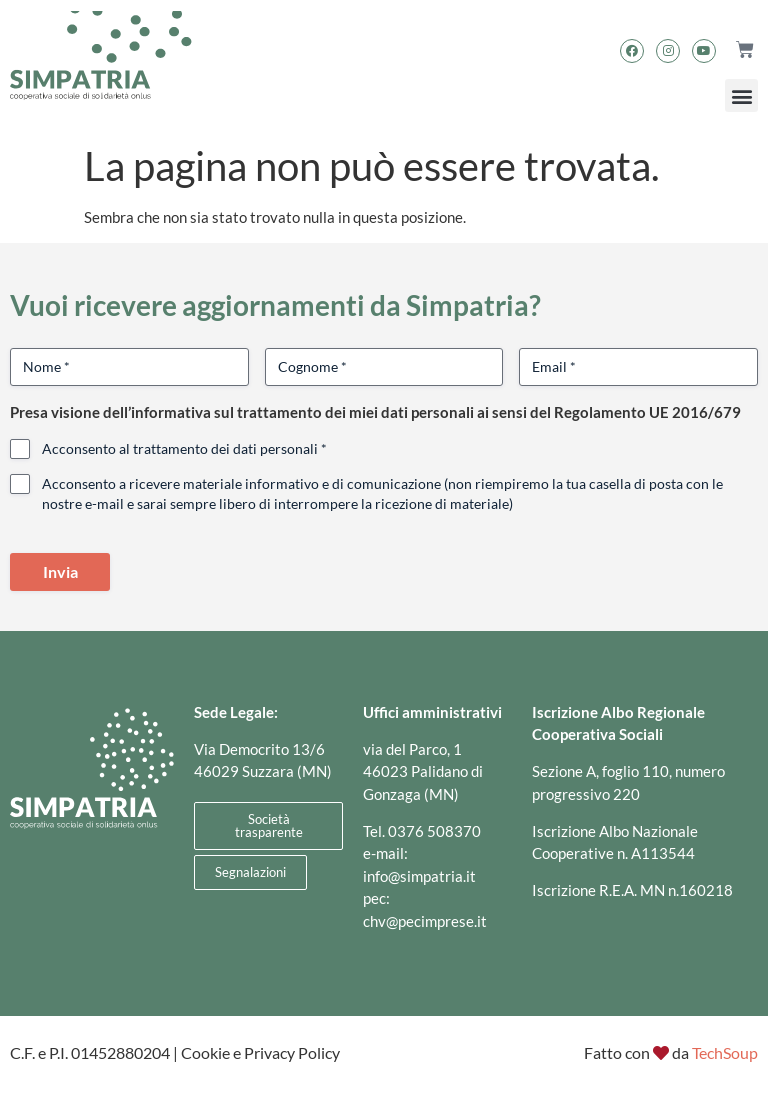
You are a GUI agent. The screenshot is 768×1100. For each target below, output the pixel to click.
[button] (741, 95)
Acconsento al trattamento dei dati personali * (184, 448)
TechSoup (725, 1052)
